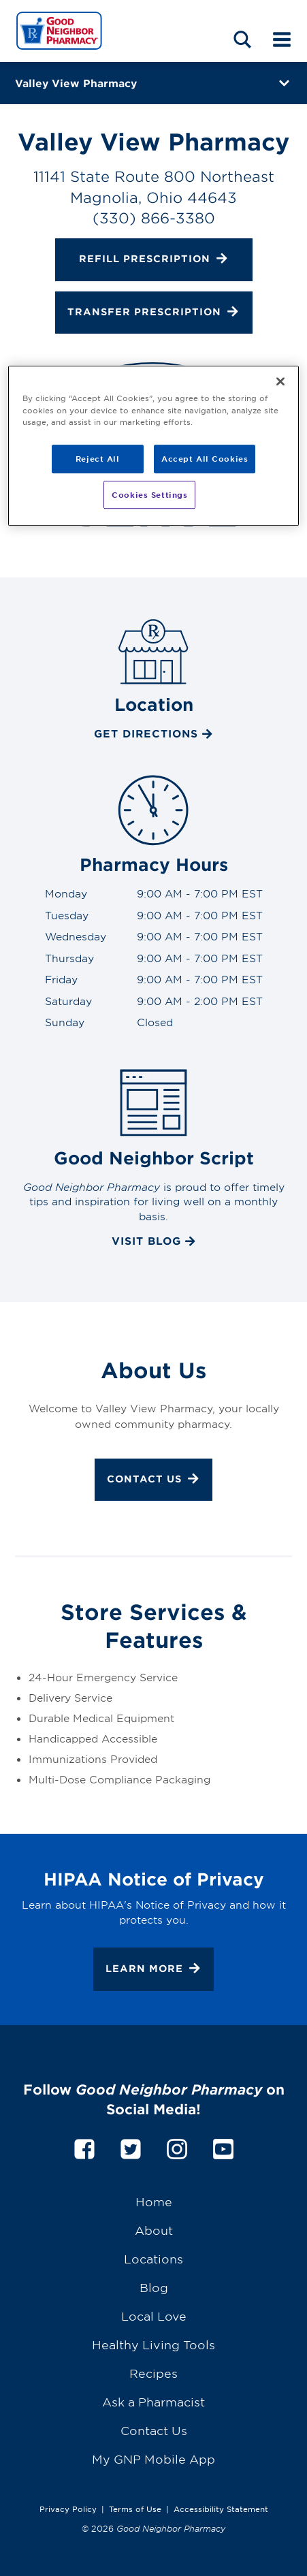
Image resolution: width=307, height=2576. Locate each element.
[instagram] (177, 2146)
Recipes (153, 2373)
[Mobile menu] (282, 39)
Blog (154, 2287)
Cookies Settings (149, 494)
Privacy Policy (68, 2508)
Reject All (98, 458)
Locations (153, 2258)
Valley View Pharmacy (76, 82)
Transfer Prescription (153, 313)
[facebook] (84, 2146)
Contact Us (153, 1480)
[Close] (280, 382)
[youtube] (223, 2146)
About (154, 2230)
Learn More (153, 1970)
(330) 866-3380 (154, 217)
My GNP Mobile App (153, 2458)
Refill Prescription (154, 260)
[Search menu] (242, 39)
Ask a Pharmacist (153, 2401)
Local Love (154, 2315)
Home (153, 2201)
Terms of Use (135, 2508)
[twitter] (130, 2146)
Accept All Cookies (204, 458)
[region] (153, 446)
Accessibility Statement (221, 2508)
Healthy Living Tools (153, 2344)
